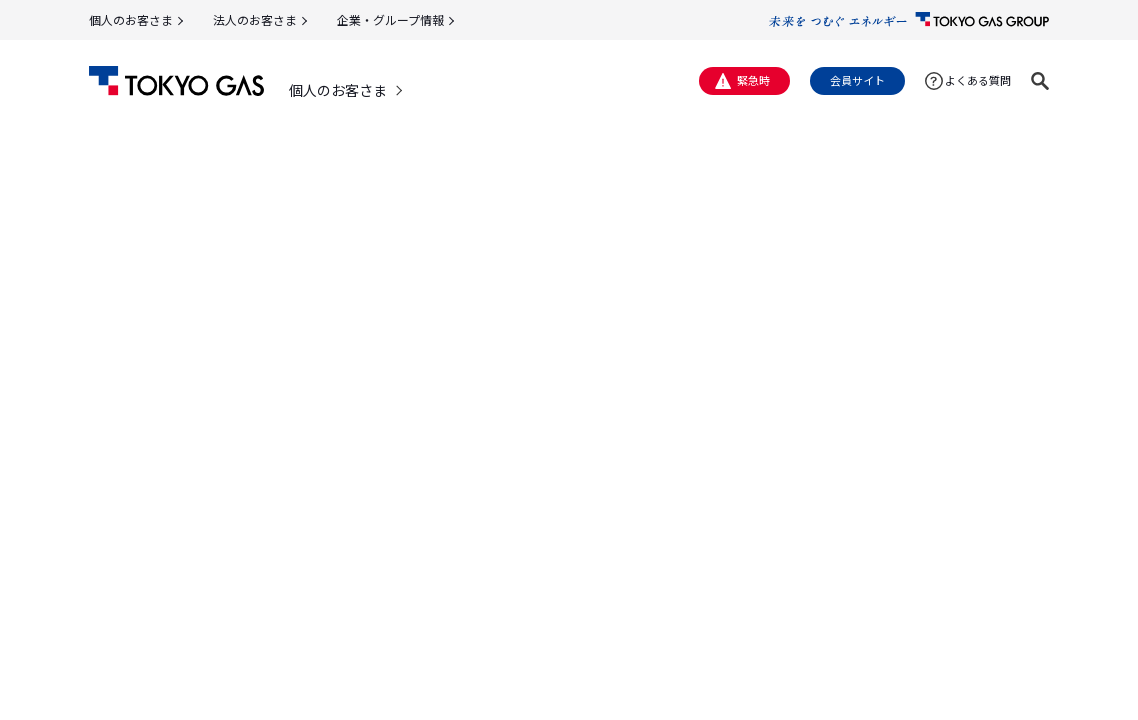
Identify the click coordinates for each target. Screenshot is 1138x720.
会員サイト (857, 80)
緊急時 (753, 80)
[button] (1040, 81)
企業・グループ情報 (390, 19)
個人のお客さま (131, 19)
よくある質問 (978, 80)
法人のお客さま (255, 19)
